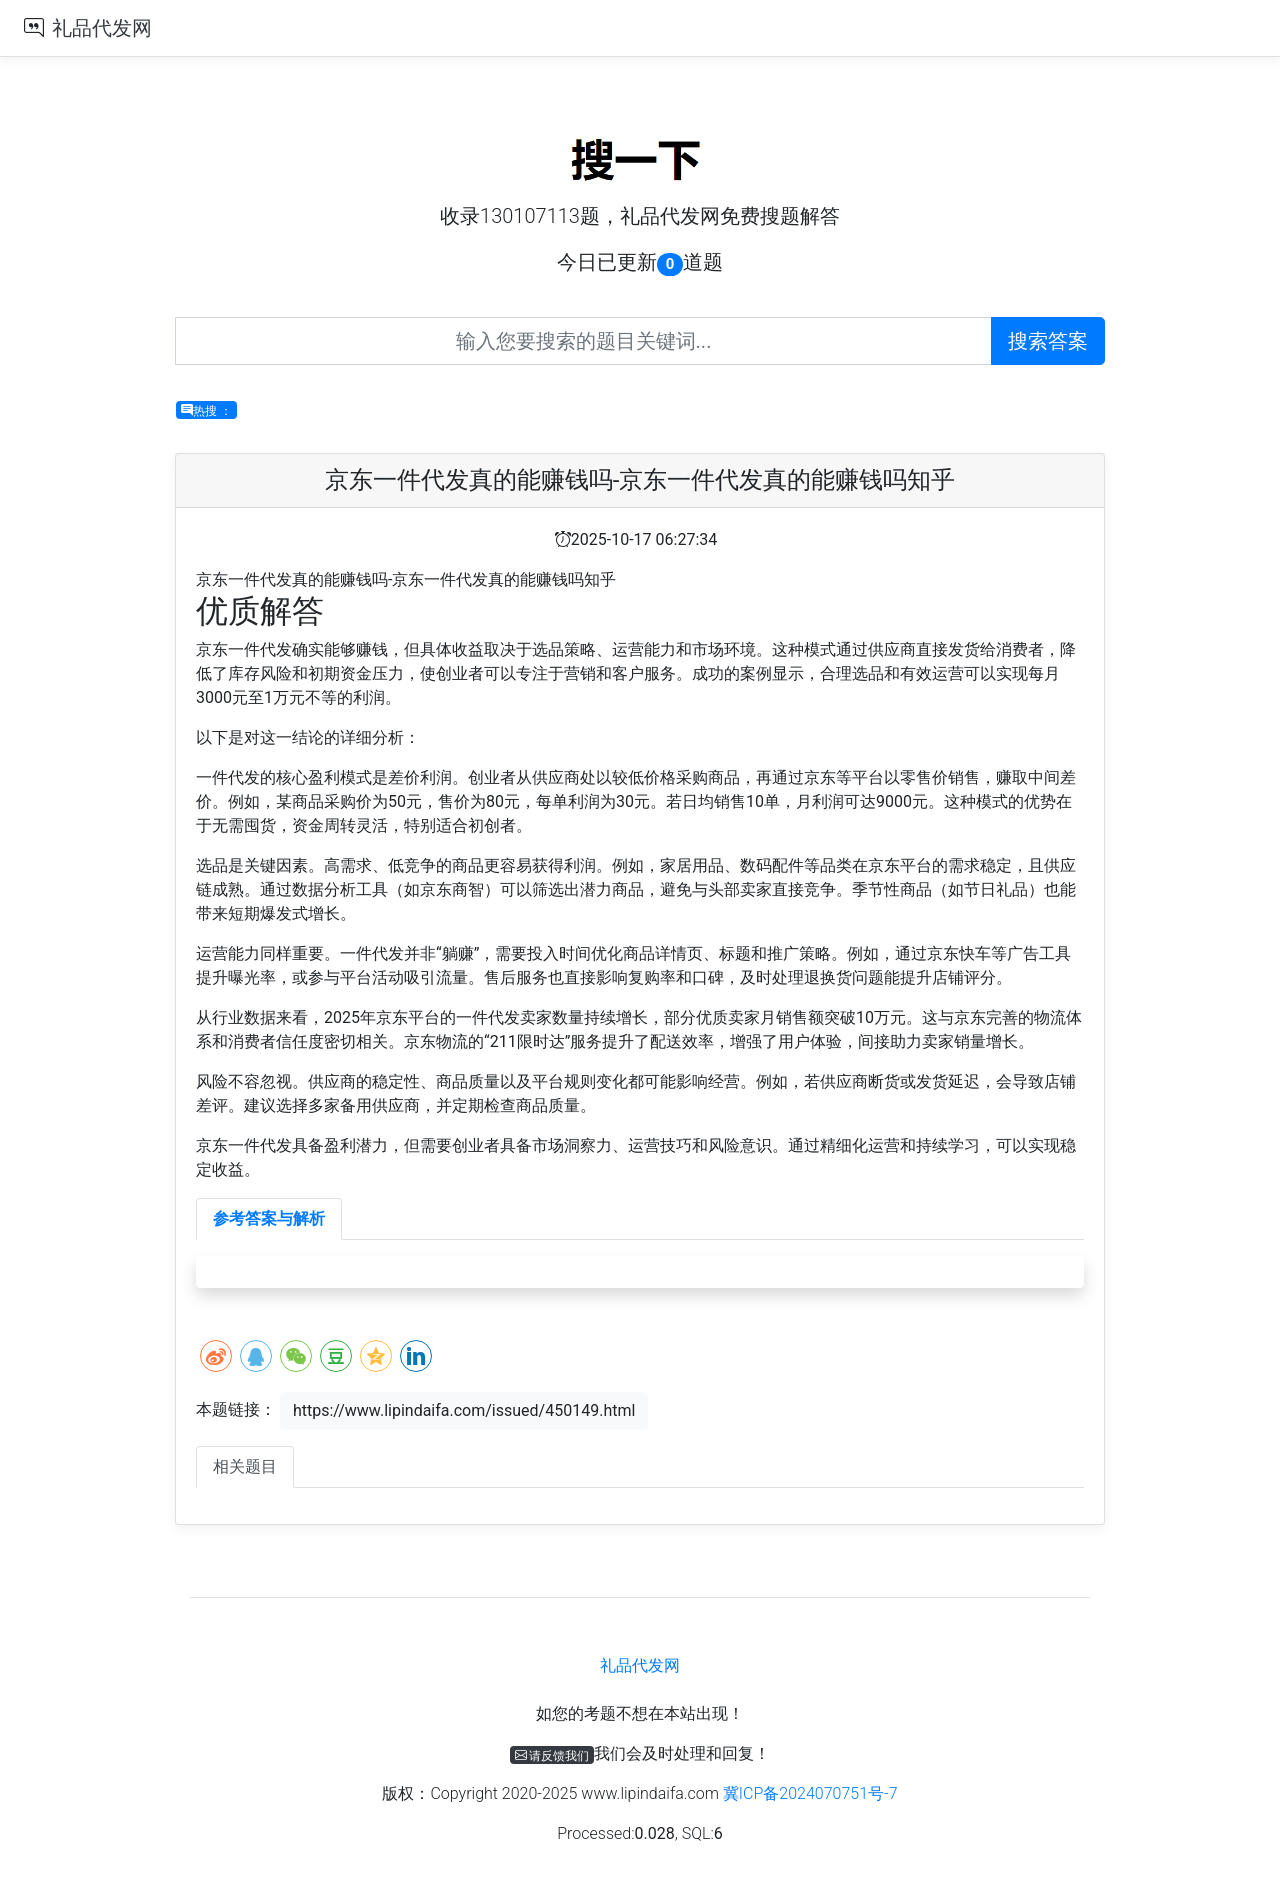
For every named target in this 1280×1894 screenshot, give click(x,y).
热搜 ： (206, 410)
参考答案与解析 (269, 1218)
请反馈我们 (552, 1755)
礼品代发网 (102, 28)
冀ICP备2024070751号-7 (810, 1793)
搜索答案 (1048, 341)
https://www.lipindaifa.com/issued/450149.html (464, 1410)
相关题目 (245, 1466)
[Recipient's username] (583, 341)
